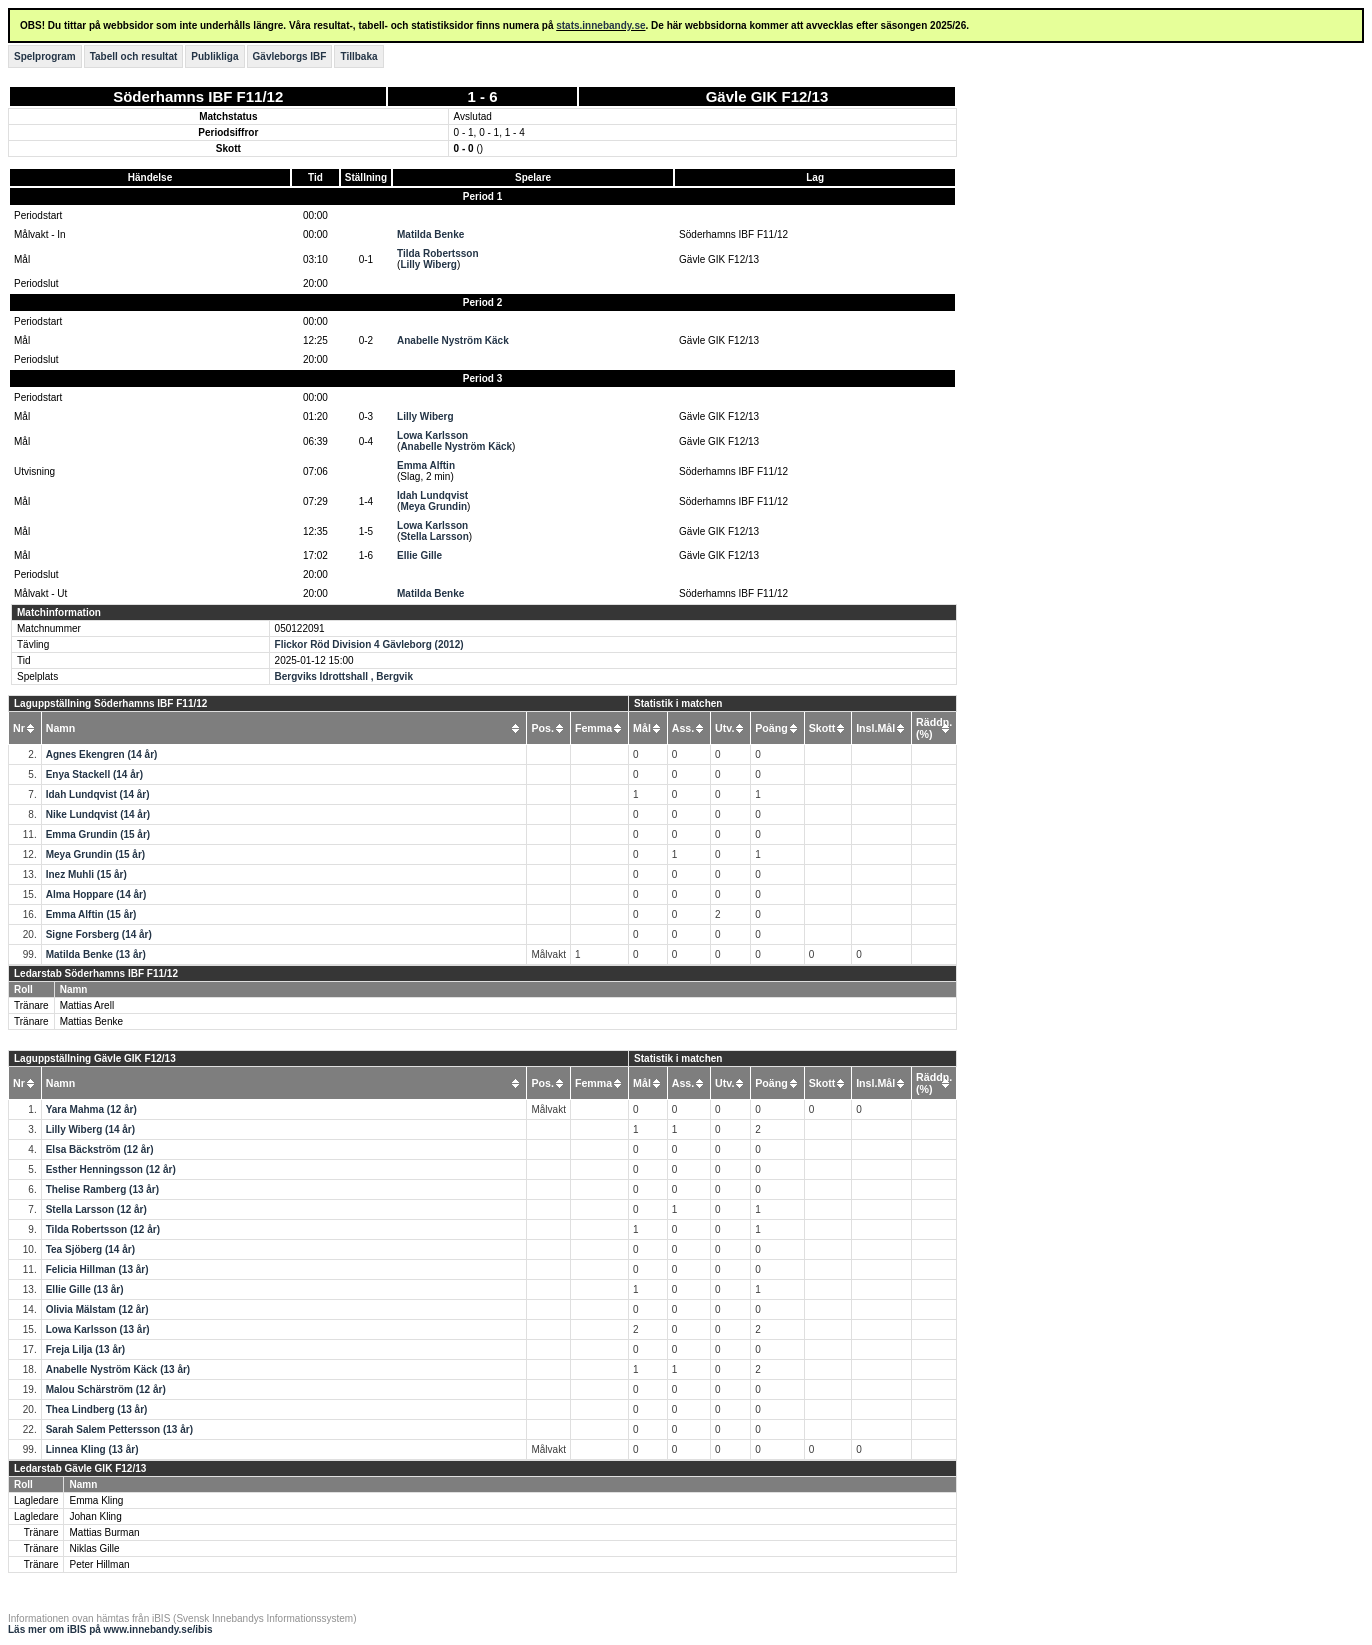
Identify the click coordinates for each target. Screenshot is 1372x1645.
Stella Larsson (434, 536)
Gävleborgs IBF (290, 56)
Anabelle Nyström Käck (453, 340)
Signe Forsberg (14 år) (99, 934)
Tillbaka (358, 56)
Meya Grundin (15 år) (95, 854)
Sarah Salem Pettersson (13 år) (119, 1429)
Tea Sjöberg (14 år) (90, 1249)
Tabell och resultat (134, 56)
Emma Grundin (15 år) (98, 834)
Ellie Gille (419, 555)
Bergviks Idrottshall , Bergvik (344, 676)
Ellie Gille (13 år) (85, 1289)
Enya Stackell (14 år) (94, 774)
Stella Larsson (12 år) (96, 1209)
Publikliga (214, 56)
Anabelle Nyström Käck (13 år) (118, 1369)
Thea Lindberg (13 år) (97, 1409)
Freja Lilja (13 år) (85, 1349)
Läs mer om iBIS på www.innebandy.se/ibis (110, 1629)
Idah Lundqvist (432, 495)
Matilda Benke (430, 234)
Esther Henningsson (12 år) (111, 1169)
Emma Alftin (426, 465)
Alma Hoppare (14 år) (96, 894)
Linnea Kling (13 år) (92, 1449)
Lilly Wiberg (428, 264)
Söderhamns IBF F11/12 (198, 96)
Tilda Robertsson (438, 253)
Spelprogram (45, 56)
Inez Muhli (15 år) (86, 874)
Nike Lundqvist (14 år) (98, 814)
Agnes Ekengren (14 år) (102, 754)
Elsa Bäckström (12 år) (100, 1149)
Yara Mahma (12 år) (91, 1109)
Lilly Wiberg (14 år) (90, 1129)
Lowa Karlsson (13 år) (98, 1329)
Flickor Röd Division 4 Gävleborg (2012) (369, 644)
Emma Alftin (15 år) (91, 914)
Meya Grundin (433, 506)
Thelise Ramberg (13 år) (102, 1189)
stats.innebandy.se (600, 25)
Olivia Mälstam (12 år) (97, 1309)
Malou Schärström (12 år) (106, 1389)
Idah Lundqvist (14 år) (98, 794)
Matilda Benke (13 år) (96, 954)
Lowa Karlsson (432, 435)
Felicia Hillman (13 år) (97, 1269)
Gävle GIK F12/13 (767, 96)
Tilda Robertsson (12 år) (103, 1229)
